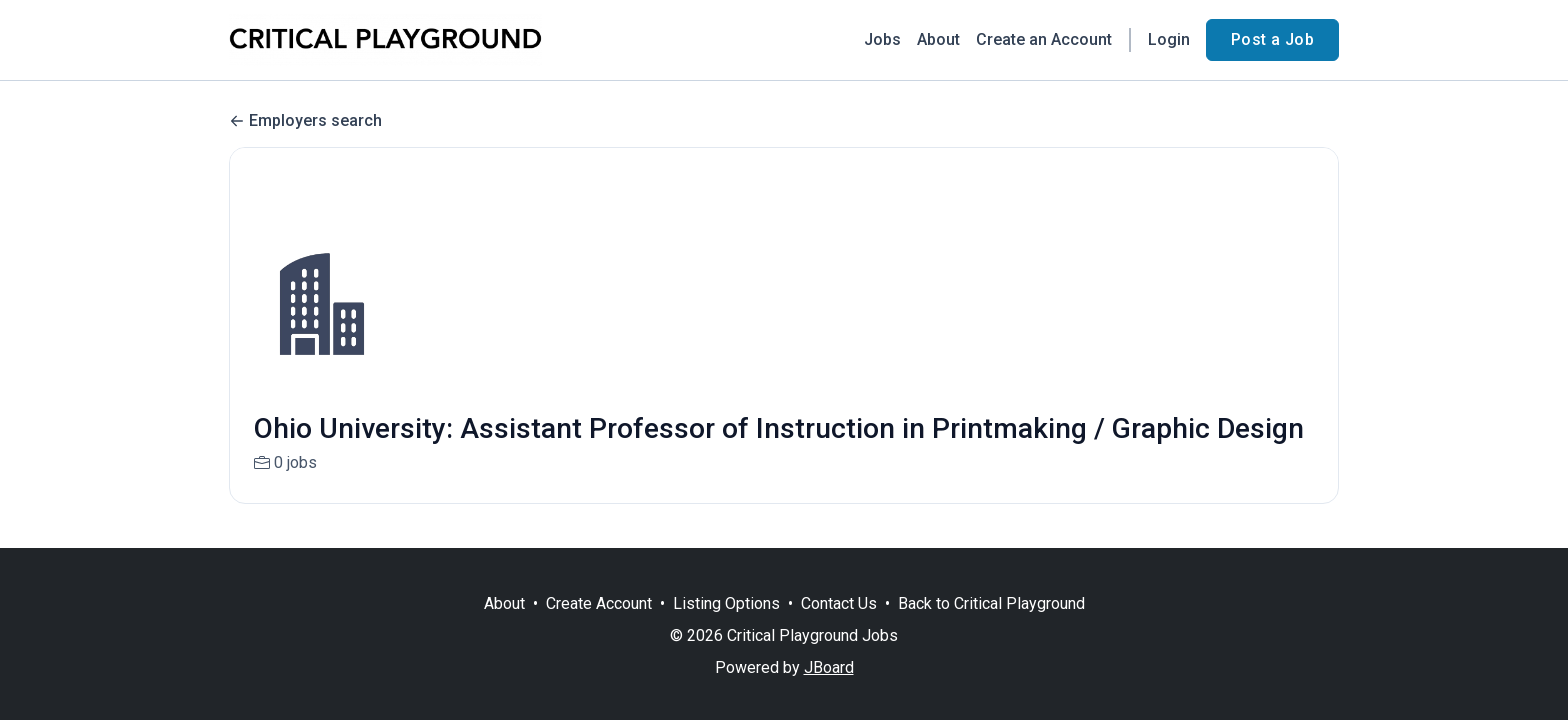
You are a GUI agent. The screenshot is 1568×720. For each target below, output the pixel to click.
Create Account (599, 603)
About (938, 39)
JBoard (829, 667)
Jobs (882, 39)
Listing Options (726, 603)
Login (1169, 39)
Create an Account (1044, 39)
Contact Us (839, 603)
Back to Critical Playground (991, 603)
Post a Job (1272, 39)
